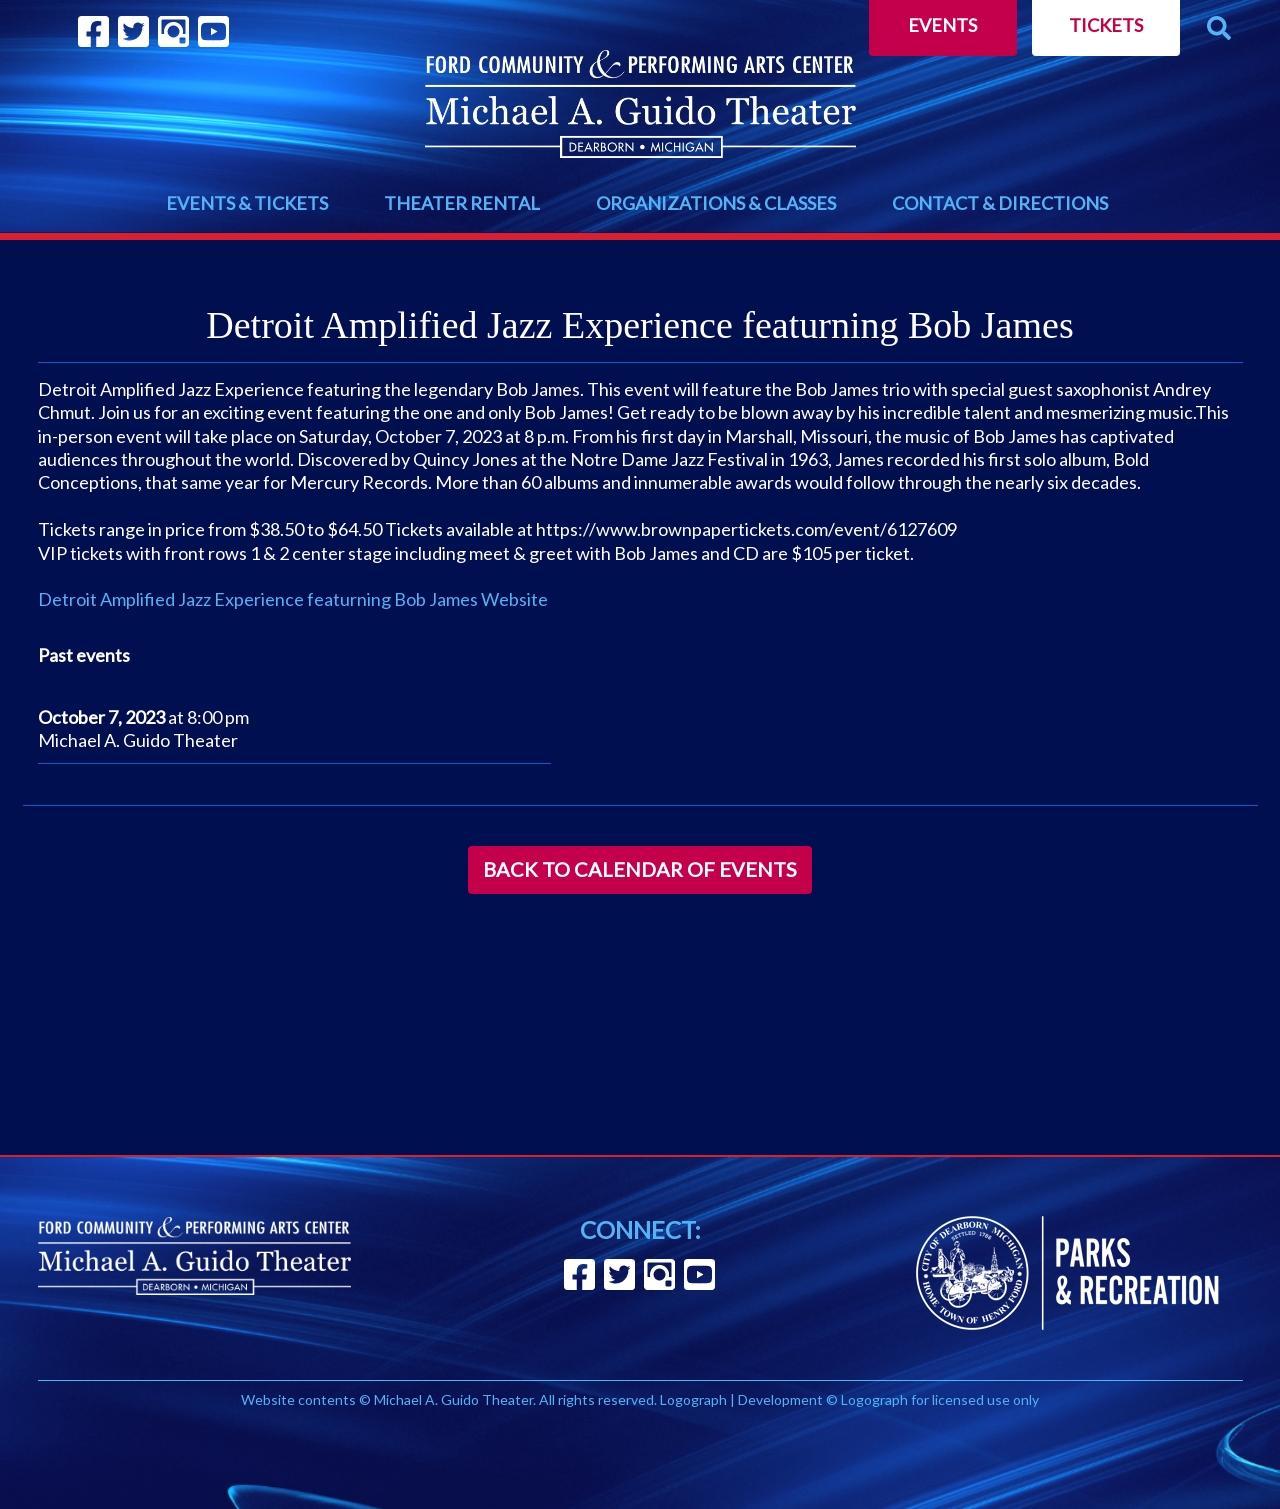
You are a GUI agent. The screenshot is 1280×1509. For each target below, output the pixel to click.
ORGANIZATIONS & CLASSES (716, 203)
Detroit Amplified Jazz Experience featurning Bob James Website (293, 599)
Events (942, 25)
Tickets (1106, 25)
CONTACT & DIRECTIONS (1000, 203)
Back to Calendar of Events (640, 869)
